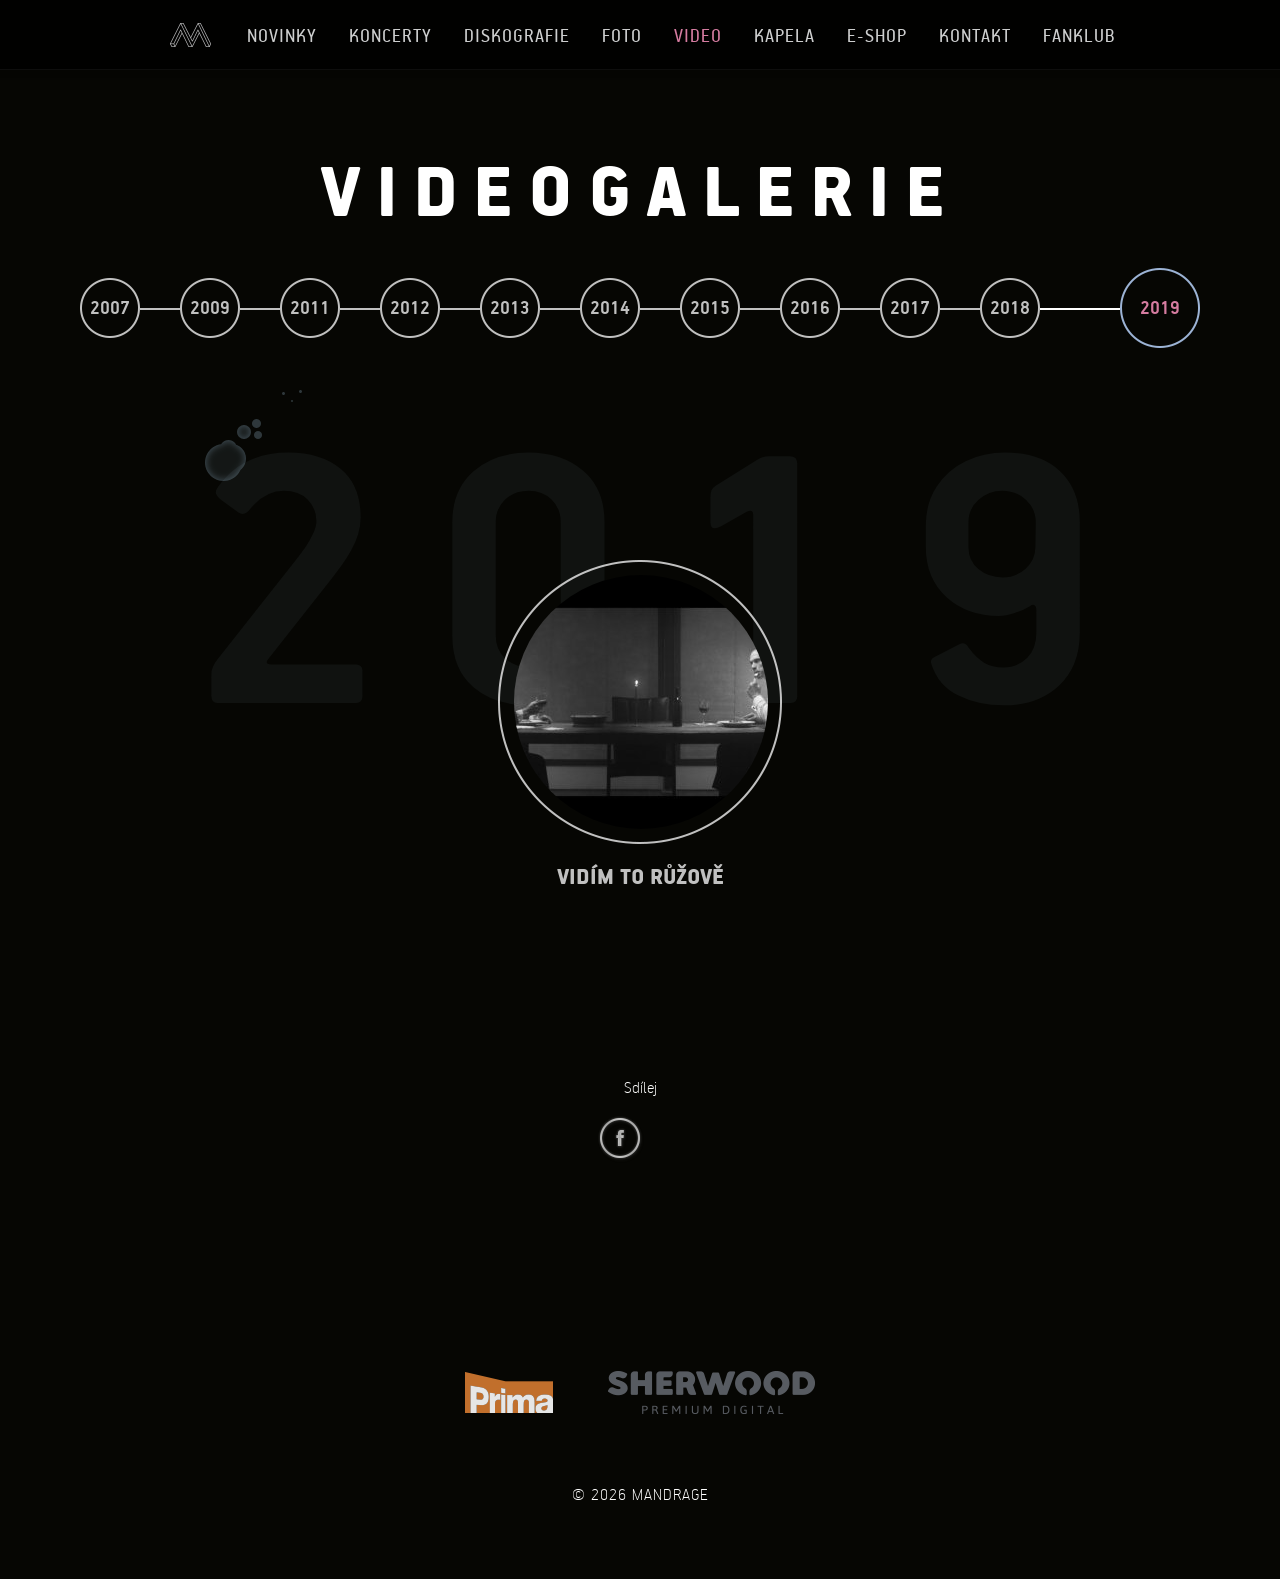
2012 (410, 307)
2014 (610, 307)
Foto (622, 35)
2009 (210, 307)
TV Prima (509, 1392)
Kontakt (975, 35)
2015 (710, 307)
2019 (1160, 307)
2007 (110, 307)
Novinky (282, 35)
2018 (1010, 307)
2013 (510, 307)
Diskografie (517, 35)
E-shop (877, 35)
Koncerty (390, 35)
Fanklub (1079, 35)
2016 (810, 307)
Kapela (784, 35)
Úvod (190, 35)
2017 (910, 307)
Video (698, 35)
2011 (310, 307)
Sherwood (711, 1392)
